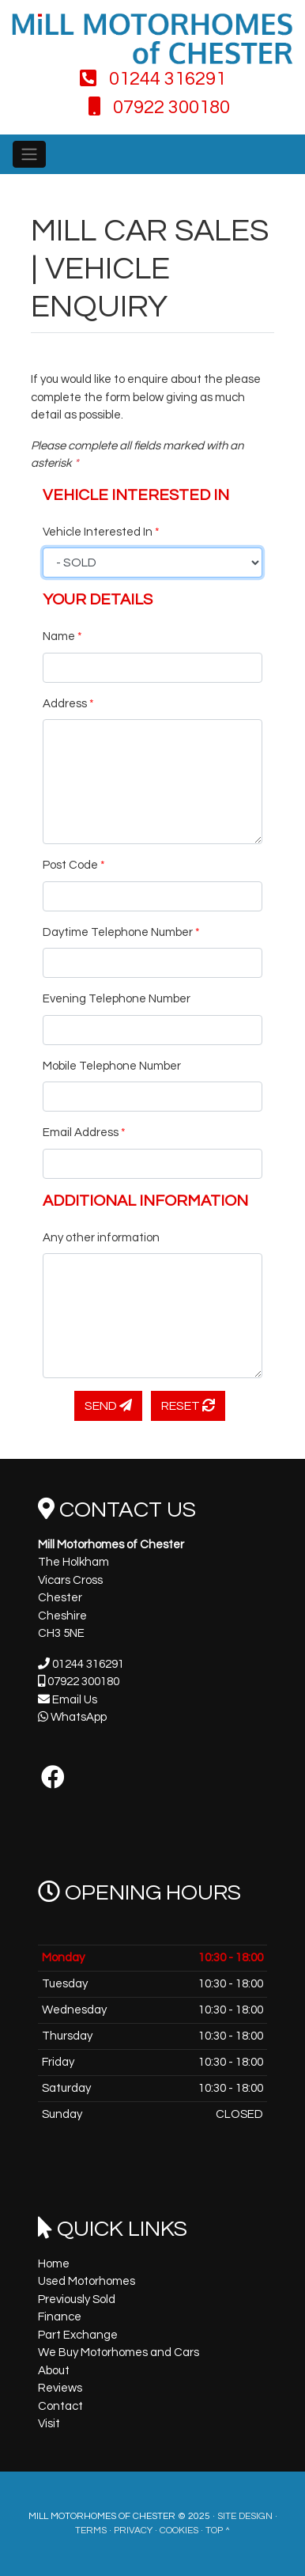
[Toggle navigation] (29, 154)
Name (62, 636)
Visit (49, 2424)
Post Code (74, 865)
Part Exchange (78, 2335)
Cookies (179, 2530)
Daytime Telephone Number (121, 932)
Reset (188, 1405)
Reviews (60, 2388)
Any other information (101, 1238)
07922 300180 (159, 107)
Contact (60, 2406)
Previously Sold (76, 2299)
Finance (59, 2317)
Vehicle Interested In (101, 532)
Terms (91, 2530)
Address (68, 704)
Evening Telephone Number (116, 999)
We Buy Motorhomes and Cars (118, 2352)
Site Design (245, 2516)
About (54, 2371)
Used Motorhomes (86, 2281)
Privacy (133, 2530)
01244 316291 (153, 79)
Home (54, 2264)
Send (108, 1405)
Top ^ (217, 2530)
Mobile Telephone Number (112, 1066)
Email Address (84, 1132)
